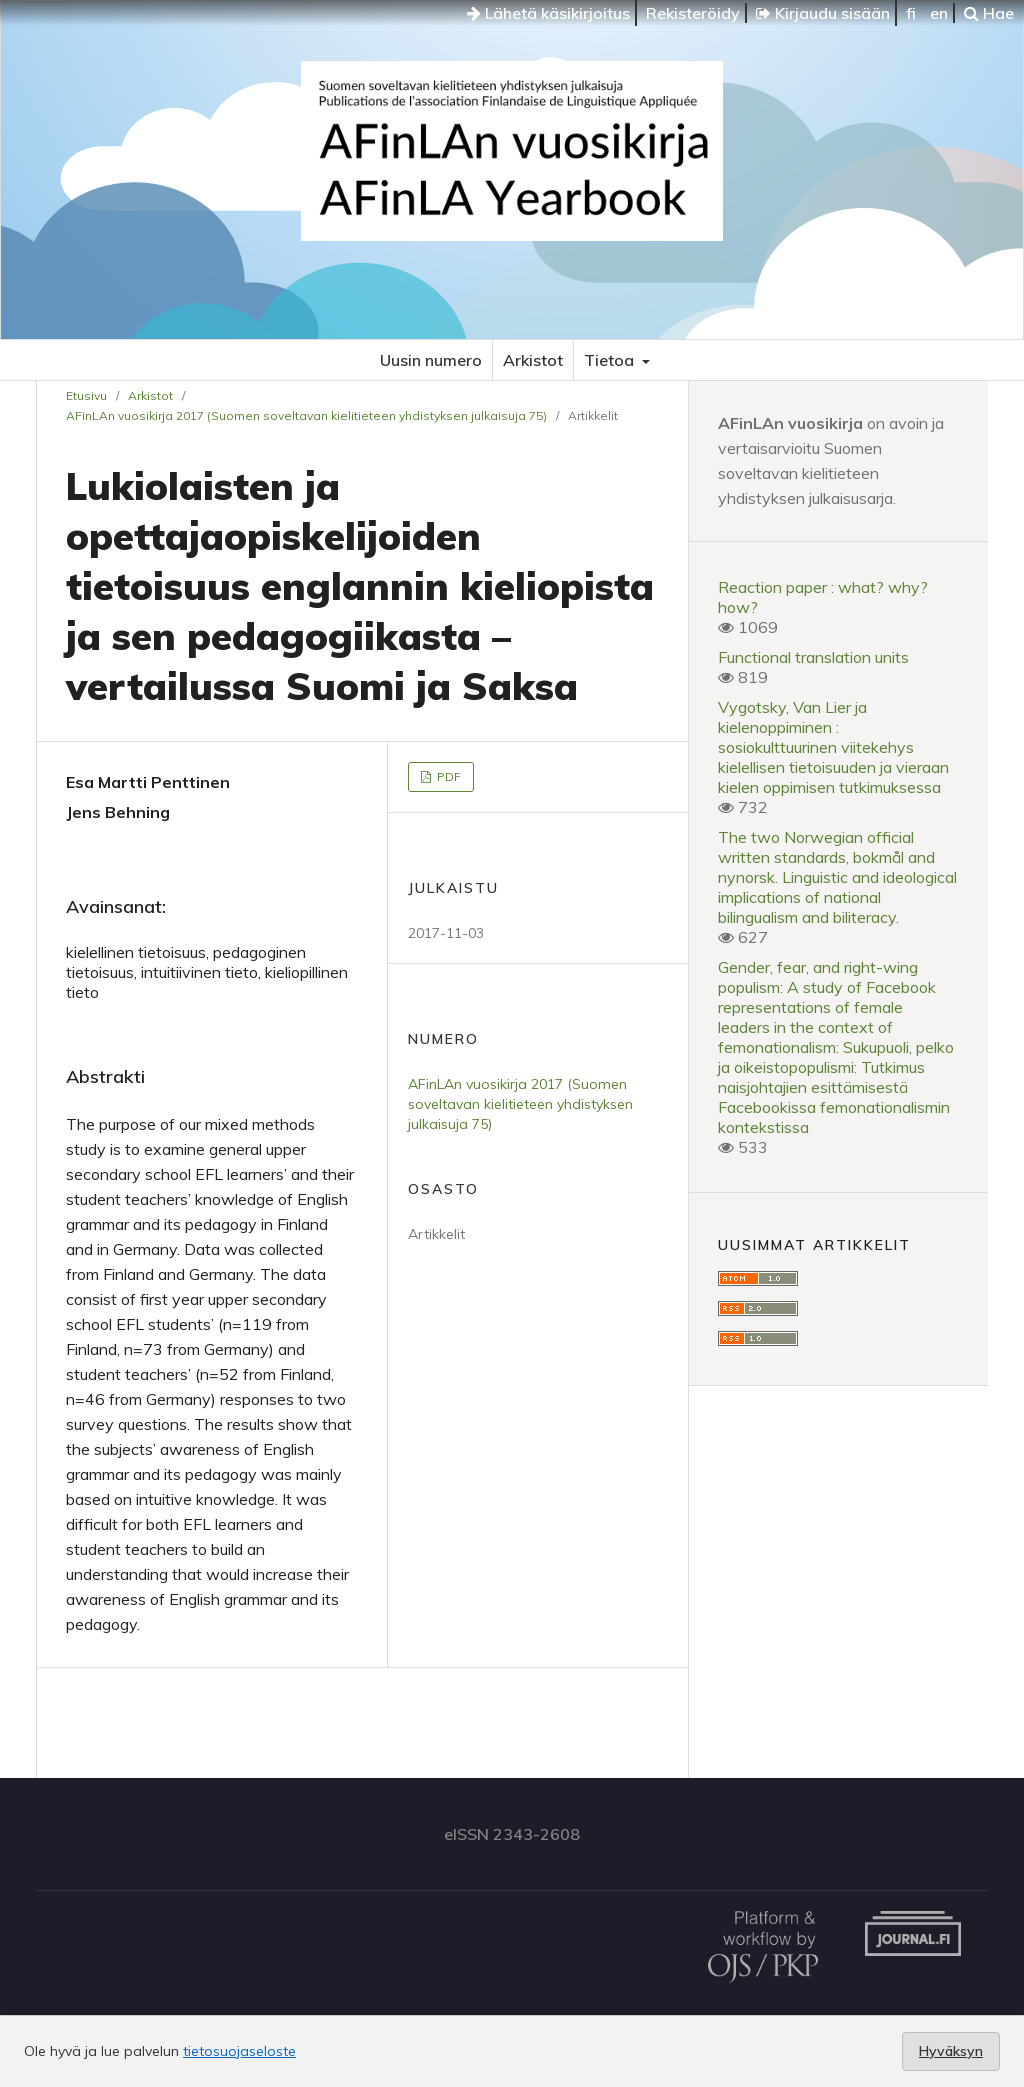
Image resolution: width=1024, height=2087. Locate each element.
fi (911, 13)
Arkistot (533, 360)
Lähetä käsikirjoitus (548, 13)
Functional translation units (813, 657)
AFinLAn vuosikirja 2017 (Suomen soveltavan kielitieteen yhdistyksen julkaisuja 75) (306, 415)
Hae (989, 13)
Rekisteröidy (693, 13)
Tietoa (611, 360)
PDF (447, 776)
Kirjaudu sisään (823, 13)
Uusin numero (431, 360)
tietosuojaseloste (239, 2051)
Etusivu (86, 395)
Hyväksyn (951, 2051)
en (939, 13)
